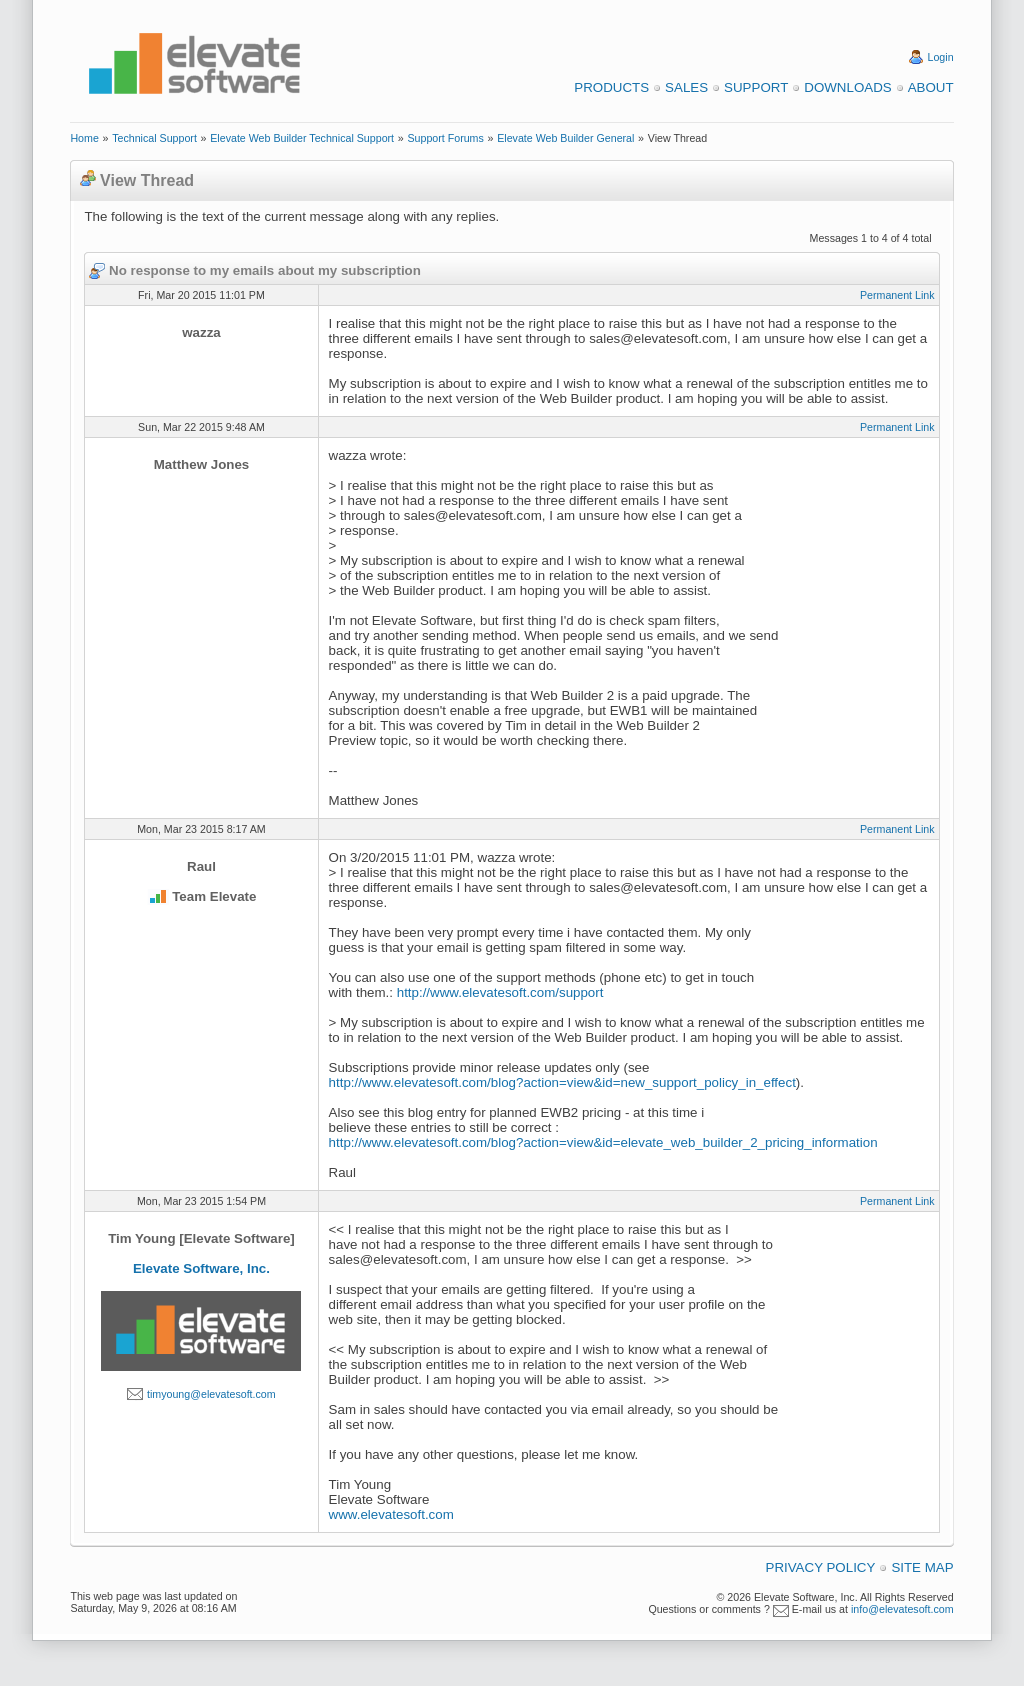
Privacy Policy (821, 1567)
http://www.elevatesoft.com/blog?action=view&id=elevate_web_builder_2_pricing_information (603, 1142)
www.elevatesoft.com (391, 1514)
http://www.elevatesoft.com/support (500, 992)
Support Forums (445, 138)
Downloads (847, 87)
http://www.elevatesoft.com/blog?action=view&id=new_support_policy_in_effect (562, 1082)
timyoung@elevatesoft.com (211, 1394)
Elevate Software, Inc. (201, 1268)
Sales (686, 87)
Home (84, 138)
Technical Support (154, 138)
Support (756, 87)
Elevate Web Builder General (565, 138)
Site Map (922, 1567)
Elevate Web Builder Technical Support (302, 138)
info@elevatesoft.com (902, 1609)
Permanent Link (897, 295)
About (931, 87)
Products (611, 87)
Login (941, 57)
